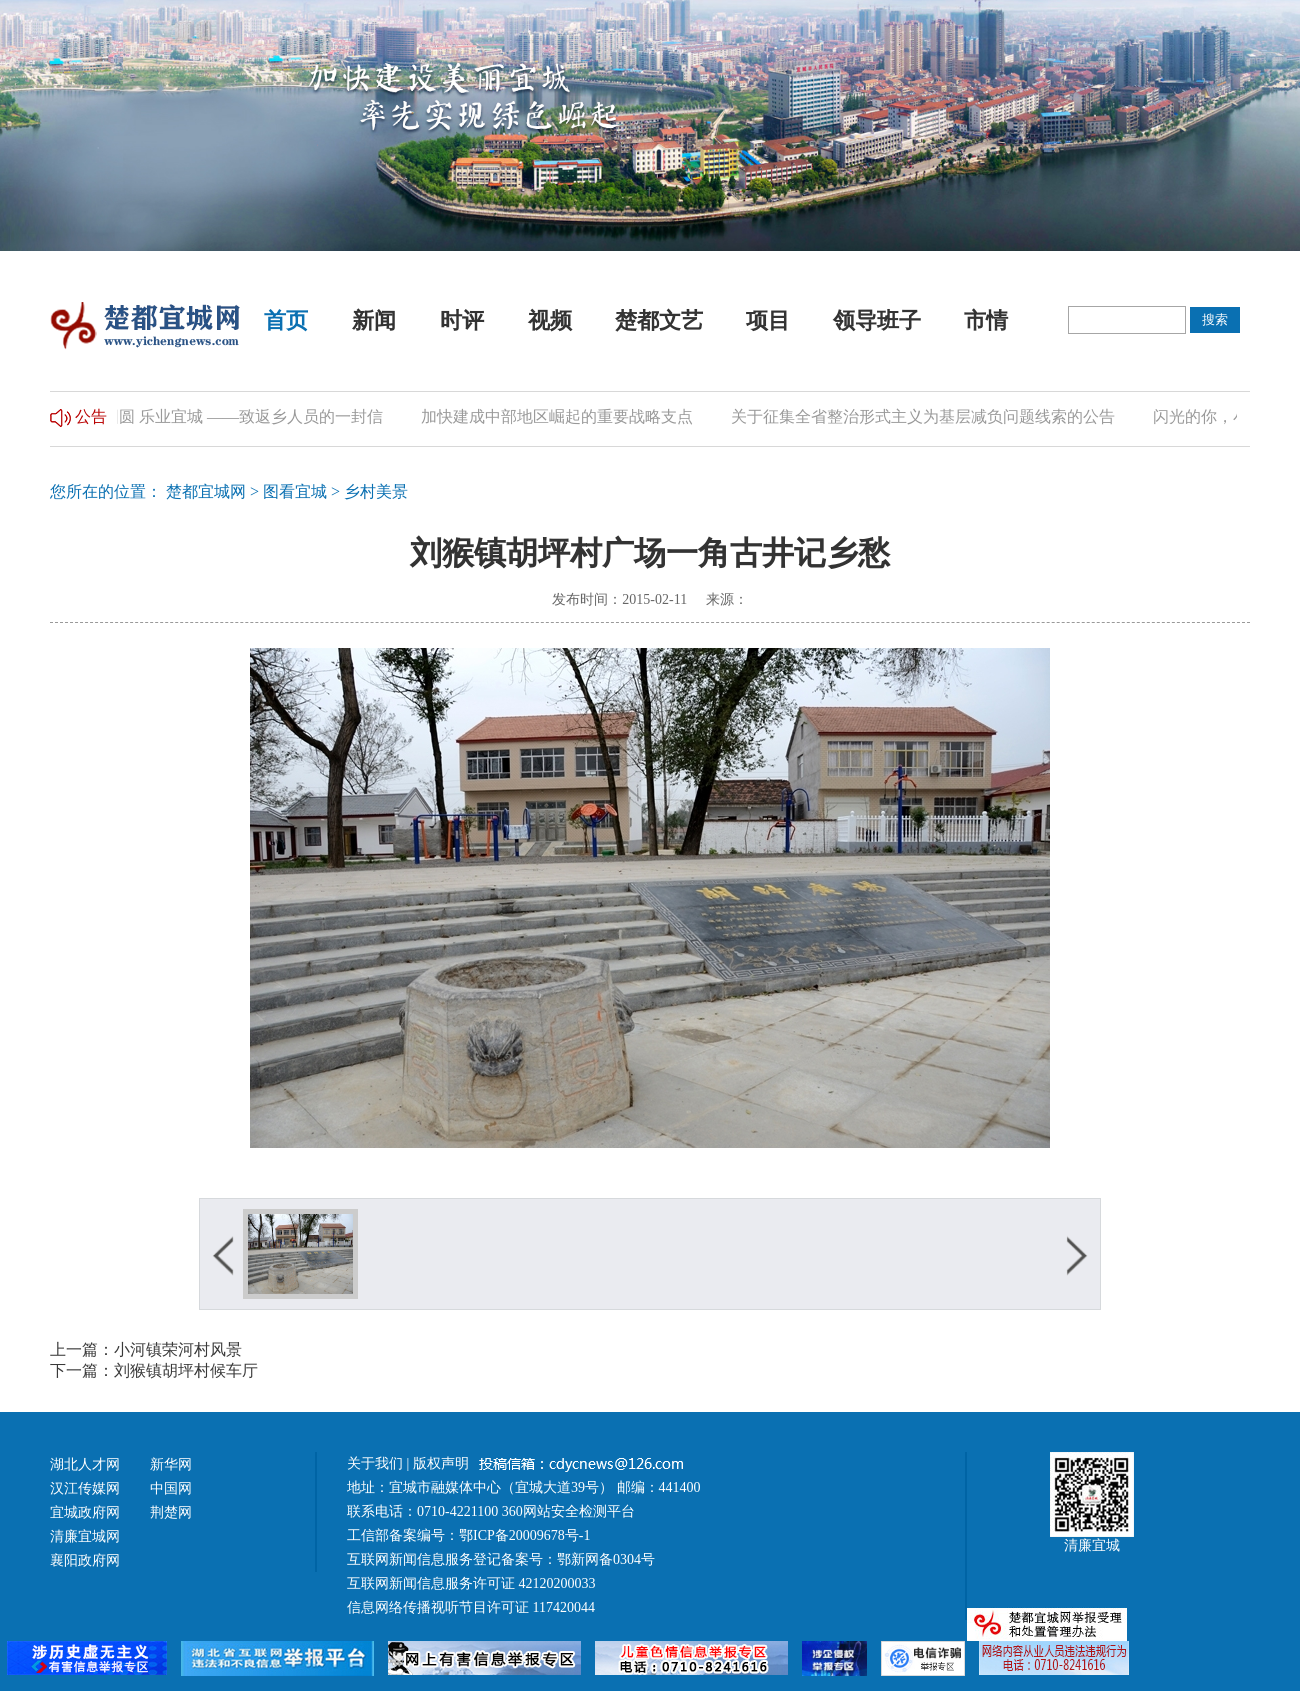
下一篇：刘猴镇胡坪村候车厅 (154, 1370)
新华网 (171, 1464)
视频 (550, 320)
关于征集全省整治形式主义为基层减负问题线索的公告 (934, 416)
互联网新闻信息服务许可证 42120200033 (471, 1583)
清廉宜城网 (85, 1536)
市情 (986, 320)
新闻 (374, 320)
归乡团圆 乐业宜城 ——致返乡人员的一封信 (238, 416)
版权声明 (443, 1463)
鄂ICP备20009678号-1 (524, 1535)
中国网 (171, 1488)
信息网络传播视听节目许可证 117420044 (471, 1607)
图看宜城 (295, 491)
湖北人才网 (85, 1464)
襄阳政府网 (85, 1560)
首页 (286, 320)
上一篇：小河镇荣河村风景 (146, 1349)
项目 (768, 320)
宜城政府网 (85, 1512)
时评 (462, 320)
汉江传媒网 (85, 1488)
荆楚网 (171, 1512)
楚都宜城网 (206, 491)
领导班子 (877, 320)
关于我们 (375, 1463)
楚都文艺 (659, 320)
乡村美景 (376, 491)
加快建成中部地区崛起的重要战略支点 (568, 416)
